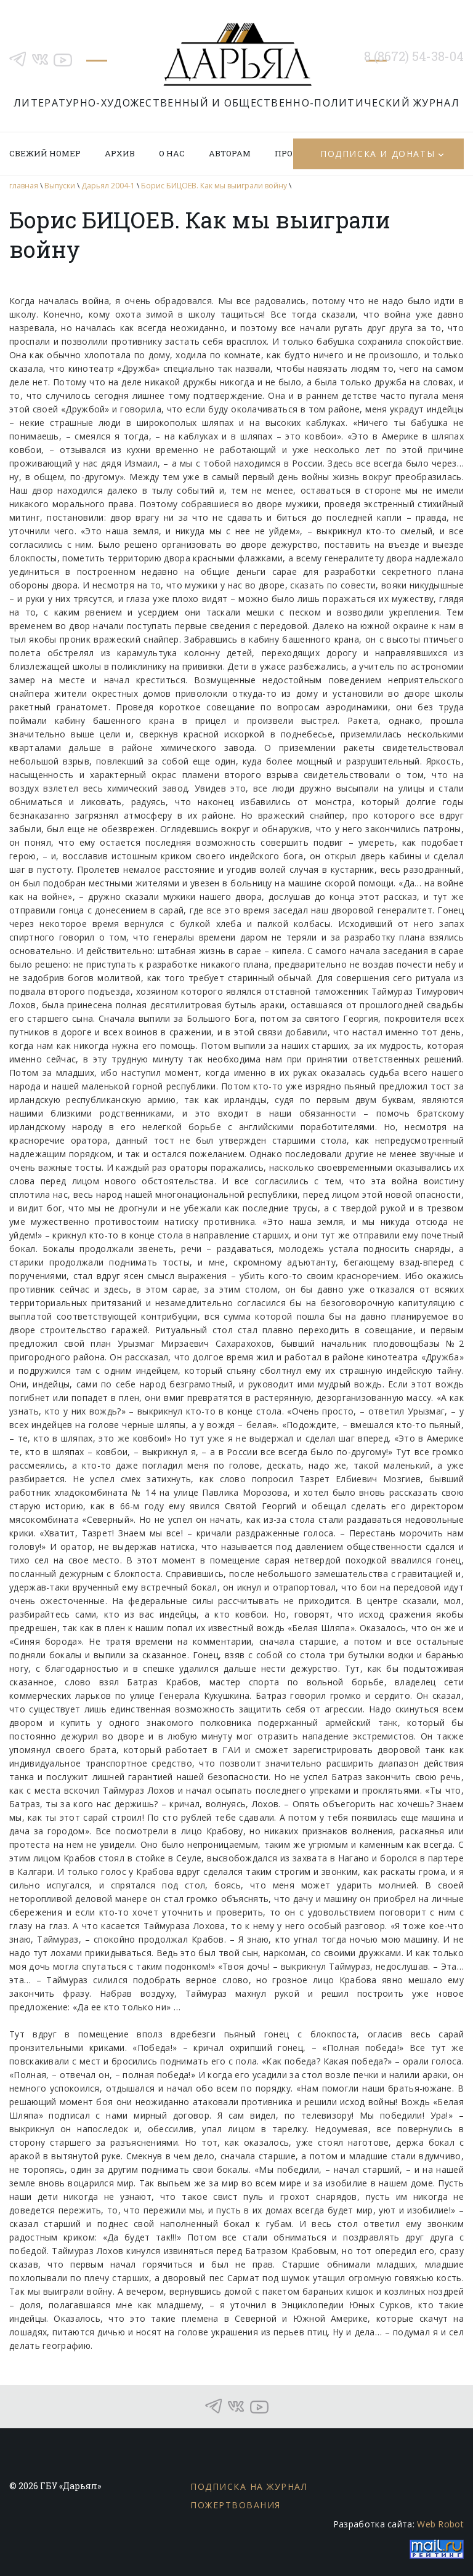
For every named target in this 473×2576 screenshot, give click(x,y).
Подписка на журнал (248, 2486)
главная (23, 185)
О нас (172, 153)
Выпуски (59, 185)
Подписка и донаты (377, 153)
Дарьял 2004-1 (108, 185)
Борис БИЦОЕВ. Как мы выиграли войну (214, 185)
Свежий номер (45, 153)
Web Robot (440, 2524)
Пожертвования (235, 2505)
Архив (120, 153)
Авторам (230, 153)
